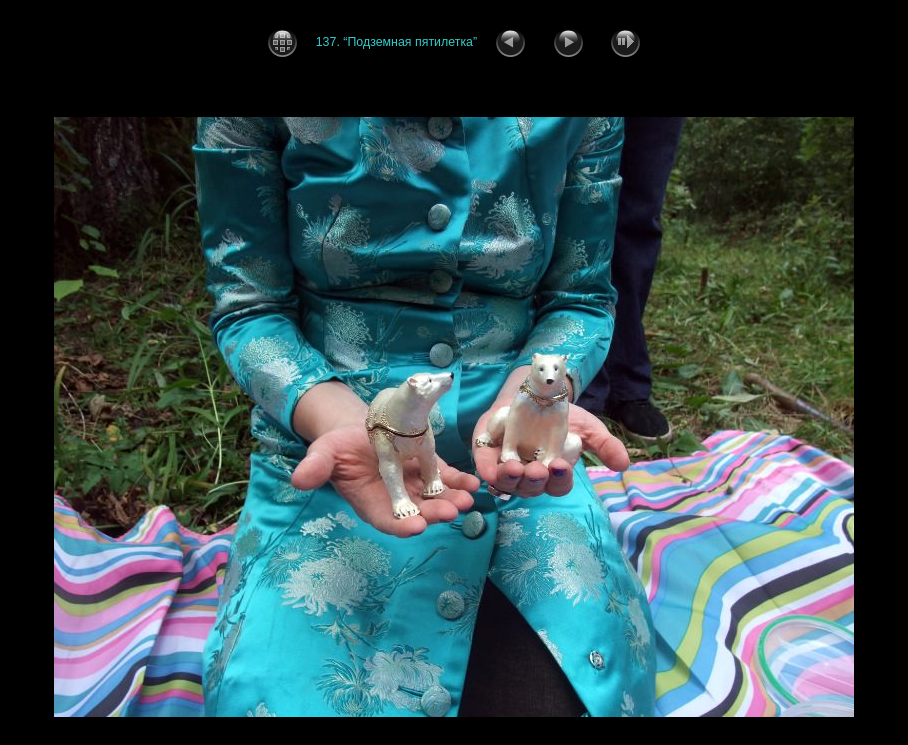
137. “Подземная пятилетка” (402, 41)
